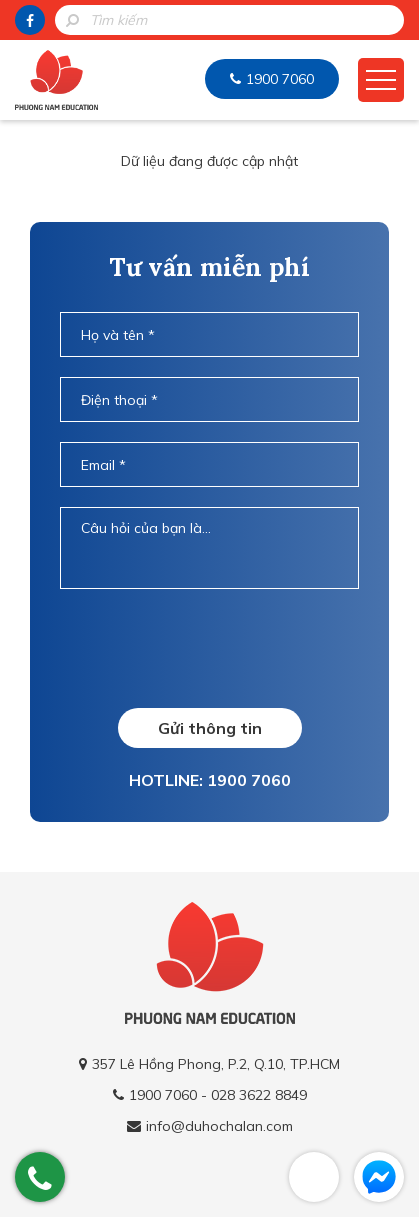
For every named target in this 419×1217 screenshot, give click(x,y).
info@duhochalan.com (219, 1126)
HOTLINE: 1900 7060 (210, 780)
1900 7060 (280, 79)
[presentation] (212, 648)
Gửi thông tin (210, 728)
